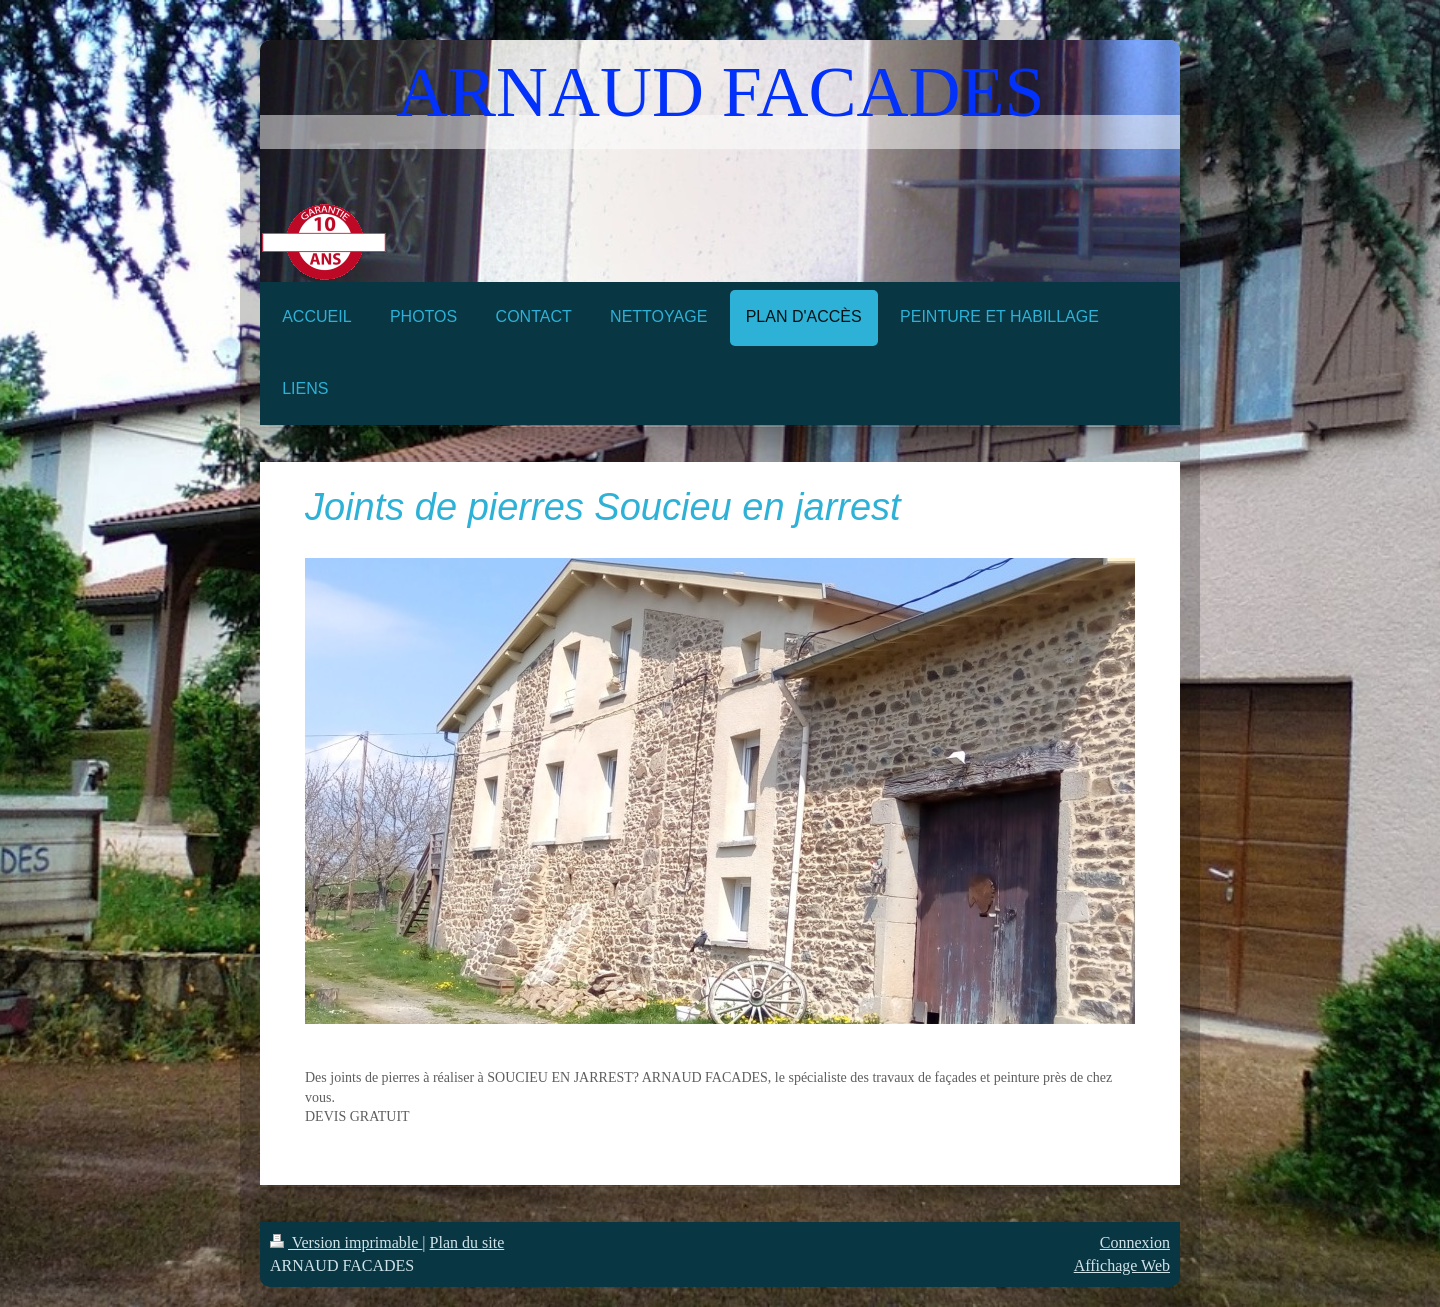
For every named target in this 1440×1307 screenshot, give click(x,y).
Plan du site (467, 1242)
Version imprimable (346, 1242)
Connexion (1135, 1242)
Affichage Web (1122, 1265)
